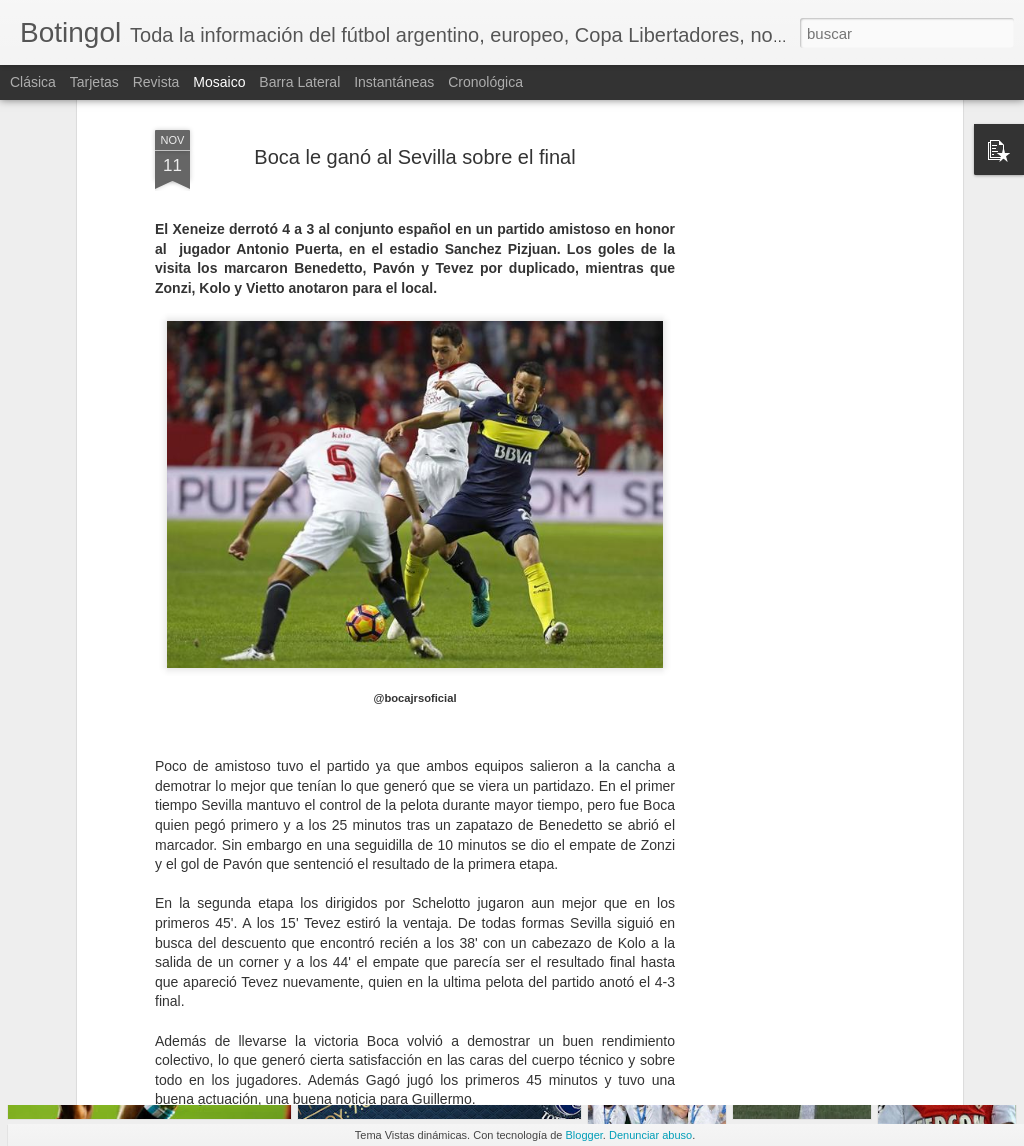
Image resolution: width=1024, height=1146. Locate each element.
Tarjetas (94, 82)
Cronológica (485, 82)
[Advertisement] (785, 356)
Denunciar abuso (650, 1135)
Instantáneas (394, 82)
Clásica (33, 82)
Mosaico (219, 82)
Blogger (584, 1135)
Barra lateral (299, 82)
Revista (156, 82)
